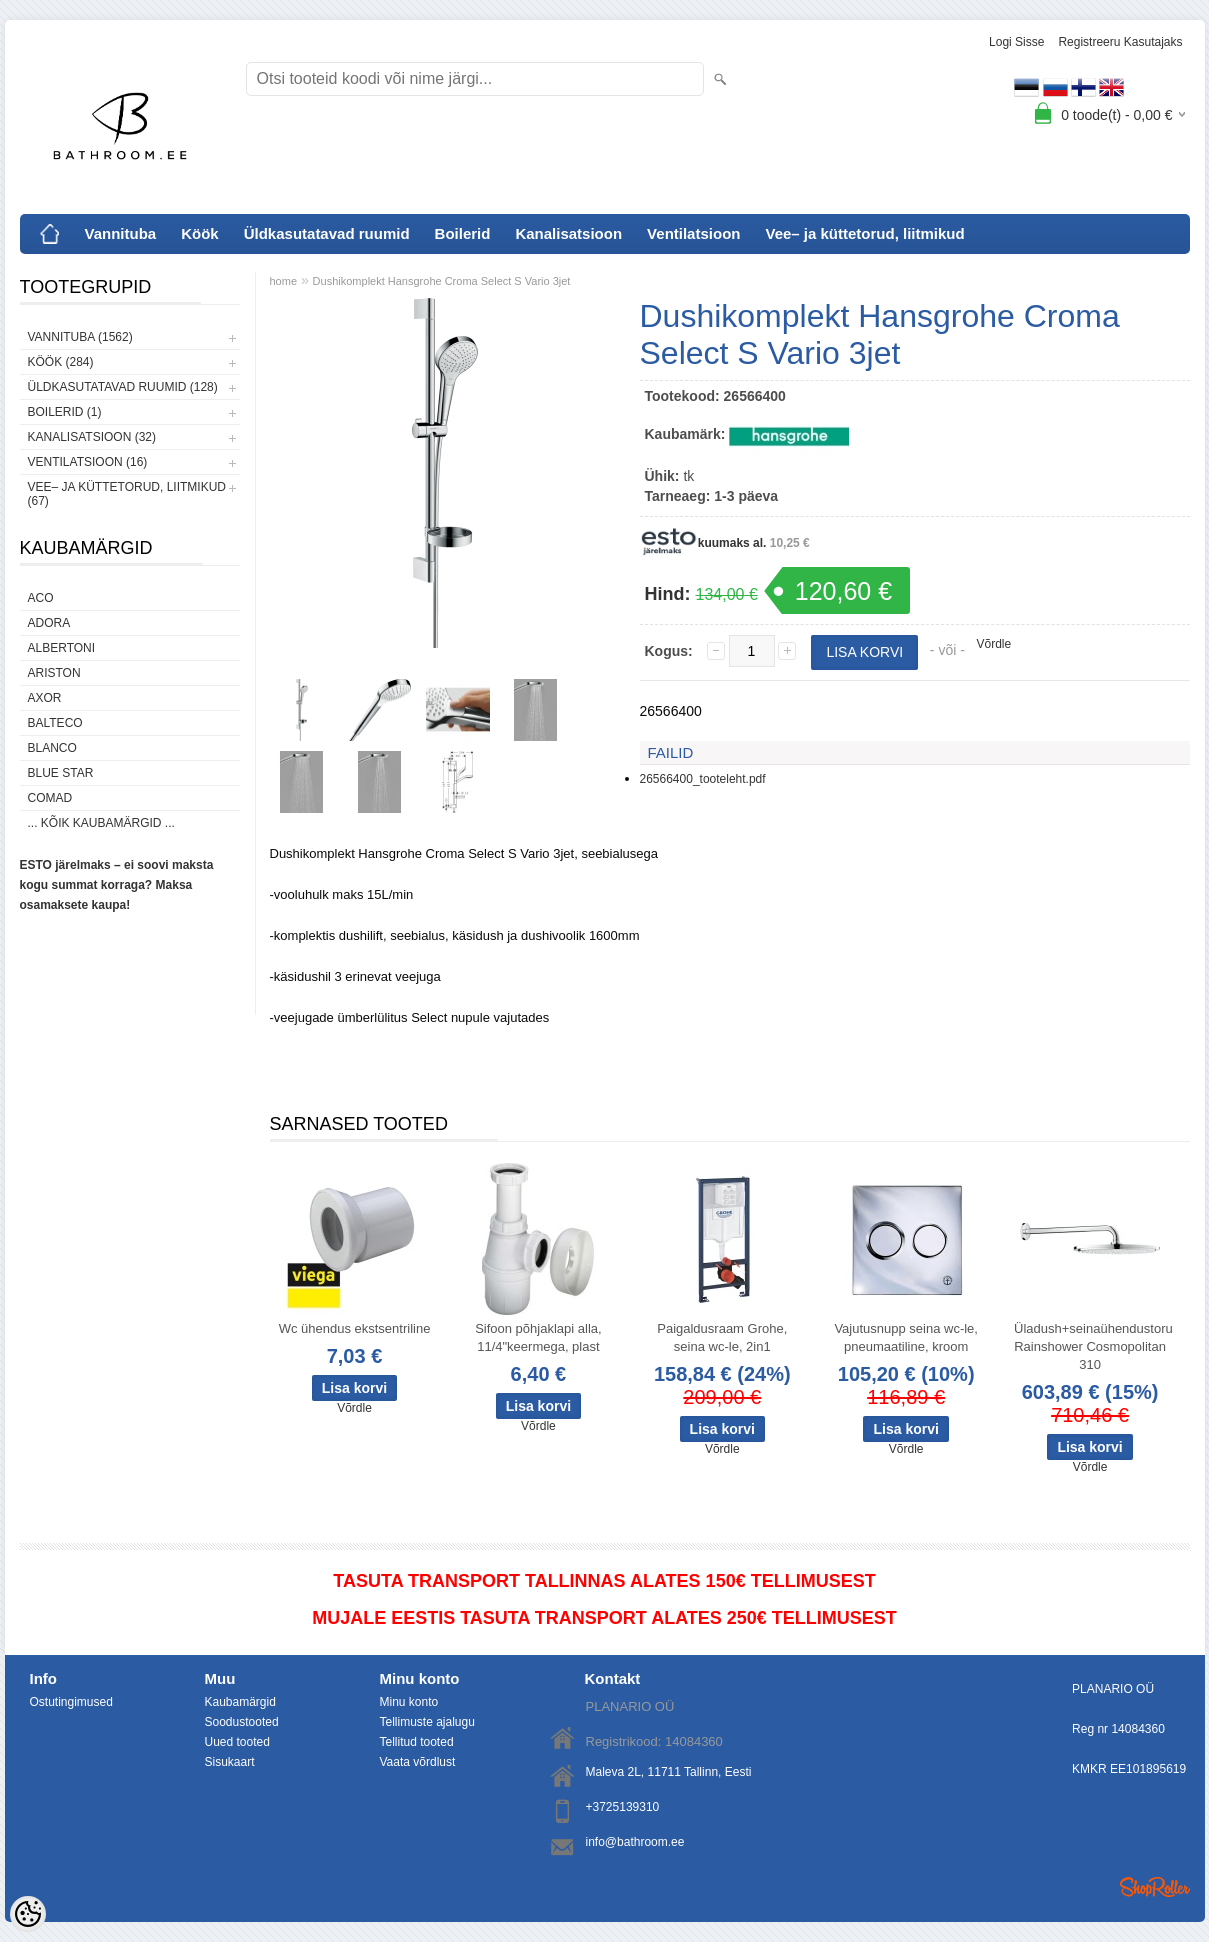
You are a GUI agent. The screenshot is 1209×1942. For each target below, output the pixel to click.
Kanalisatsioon (568, 233)
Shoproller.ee (1155, 1887)
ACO (41, 598)
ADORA (49, 623)
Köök (200, 233)
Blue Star (61, 773)
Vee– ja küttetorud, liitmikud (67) (127, 494)
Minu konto (409, 1702)
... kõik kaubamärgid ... (101, 823)
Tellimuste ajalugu (427, 1722)
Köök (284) (61, 362)
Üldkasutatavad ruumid (327, 233)
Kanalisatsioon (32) (92, 437)
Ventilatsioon (693, 233)
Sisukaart (230, 1762)
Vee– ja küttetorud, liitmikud (864, 233)
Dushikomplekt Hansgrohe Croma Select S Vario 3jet (442, 281)
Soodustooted (242, 1722)
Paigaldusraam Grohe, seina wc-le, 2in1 (722, 1337)
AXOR (45, 698)
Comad (50, 798)
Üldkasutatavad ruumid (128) (123, 387)
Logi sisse (1016, 42)
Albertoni (62, 648)
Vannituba (121, 233)
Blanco (52, 748)
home (284, 281)
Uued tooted (237, 1742)
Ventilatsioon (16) (88, 462)
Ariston (54, 673)
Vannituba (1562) (80, 337)
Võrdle (994, 644)
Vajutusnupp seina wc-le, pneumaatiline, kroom (906, 1337)
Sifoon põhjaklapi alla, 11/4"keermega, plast (538, 1337)
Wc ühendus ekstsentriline (355, 1328)
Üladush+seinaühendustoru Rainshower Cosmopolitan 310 (1093, 1346)
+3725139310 (623, 1807)
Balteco (55, 723)
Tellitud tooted (417, 1742)
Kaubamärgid (240, 1702)
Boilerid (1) (65, 412)
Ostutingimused (71, 1702)
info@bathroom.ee (635, 1842)
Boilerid (463, 233)
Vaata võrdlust (418, 1762)
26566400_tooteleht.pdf (703, 779)
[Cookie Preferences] (28, 1914)
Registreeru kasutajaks (1120, 42)
